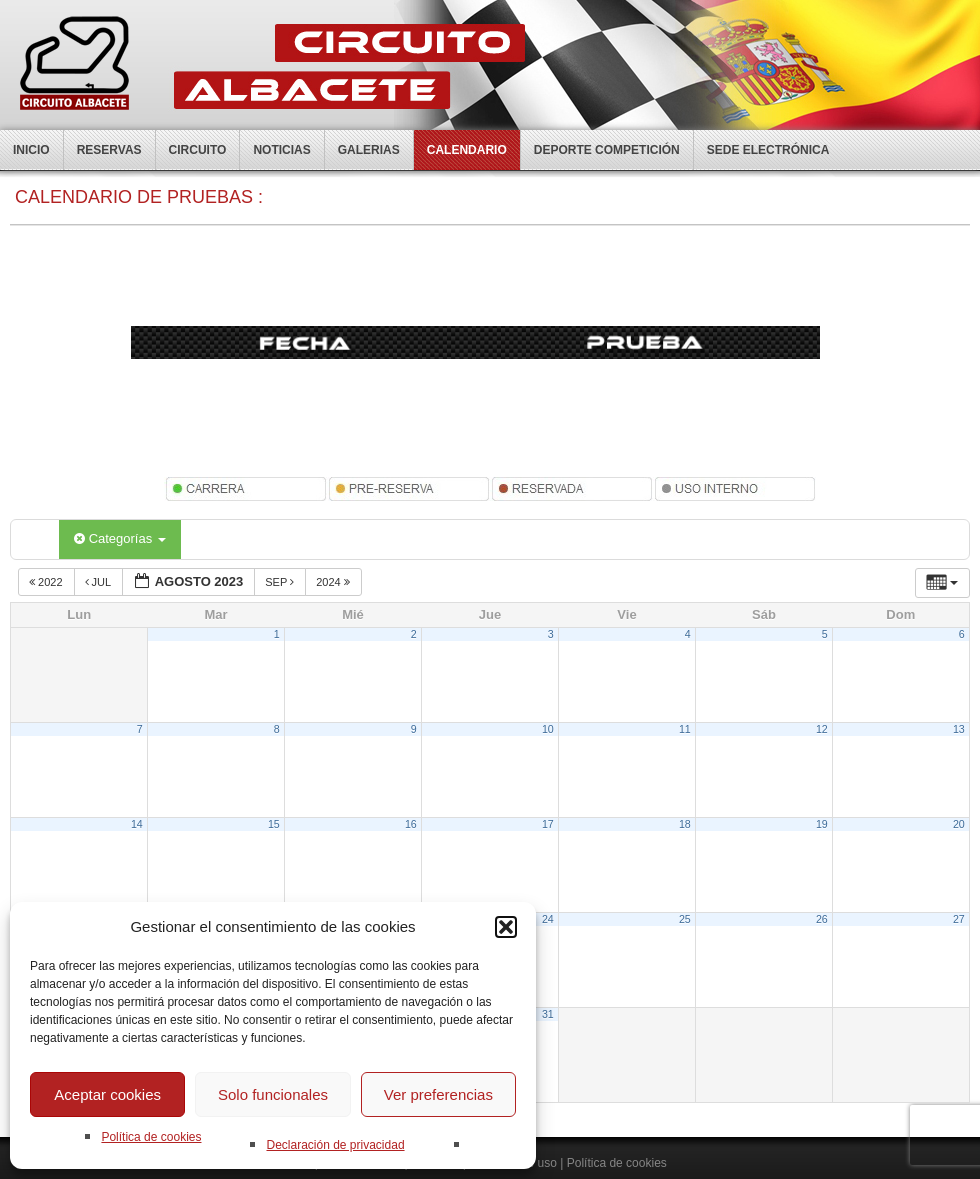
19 (822, 824)
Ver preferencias (438, 1094)
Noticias (281, 150)
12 (822, 729)
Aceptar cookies (107, 1094)
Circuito (198, 150)
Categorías (120, 538)
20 (959, 824)
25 (685, 919)
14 (137, 824)
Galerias (369, 150)
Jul (99, 582)
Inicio (31, 150)
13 (959, 729)
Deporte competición (607, 150)
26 (822, 919)
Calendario (467, 150)
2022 (47, 582)
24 (548, 919)
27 (959, 919)
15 (274, 824)
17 (548, 824)
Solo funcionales (273, 1094)
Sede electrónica (768, 150)
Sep (281, 582)
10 (548, 729)
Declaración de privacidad (335, 1145)
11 (685, 729)
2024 (334, 582)
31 (548, 1014)
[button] (506, 927)
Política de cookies (151, 1137)
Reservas (109, 150)
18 (685, 824)
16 (411, 824)
